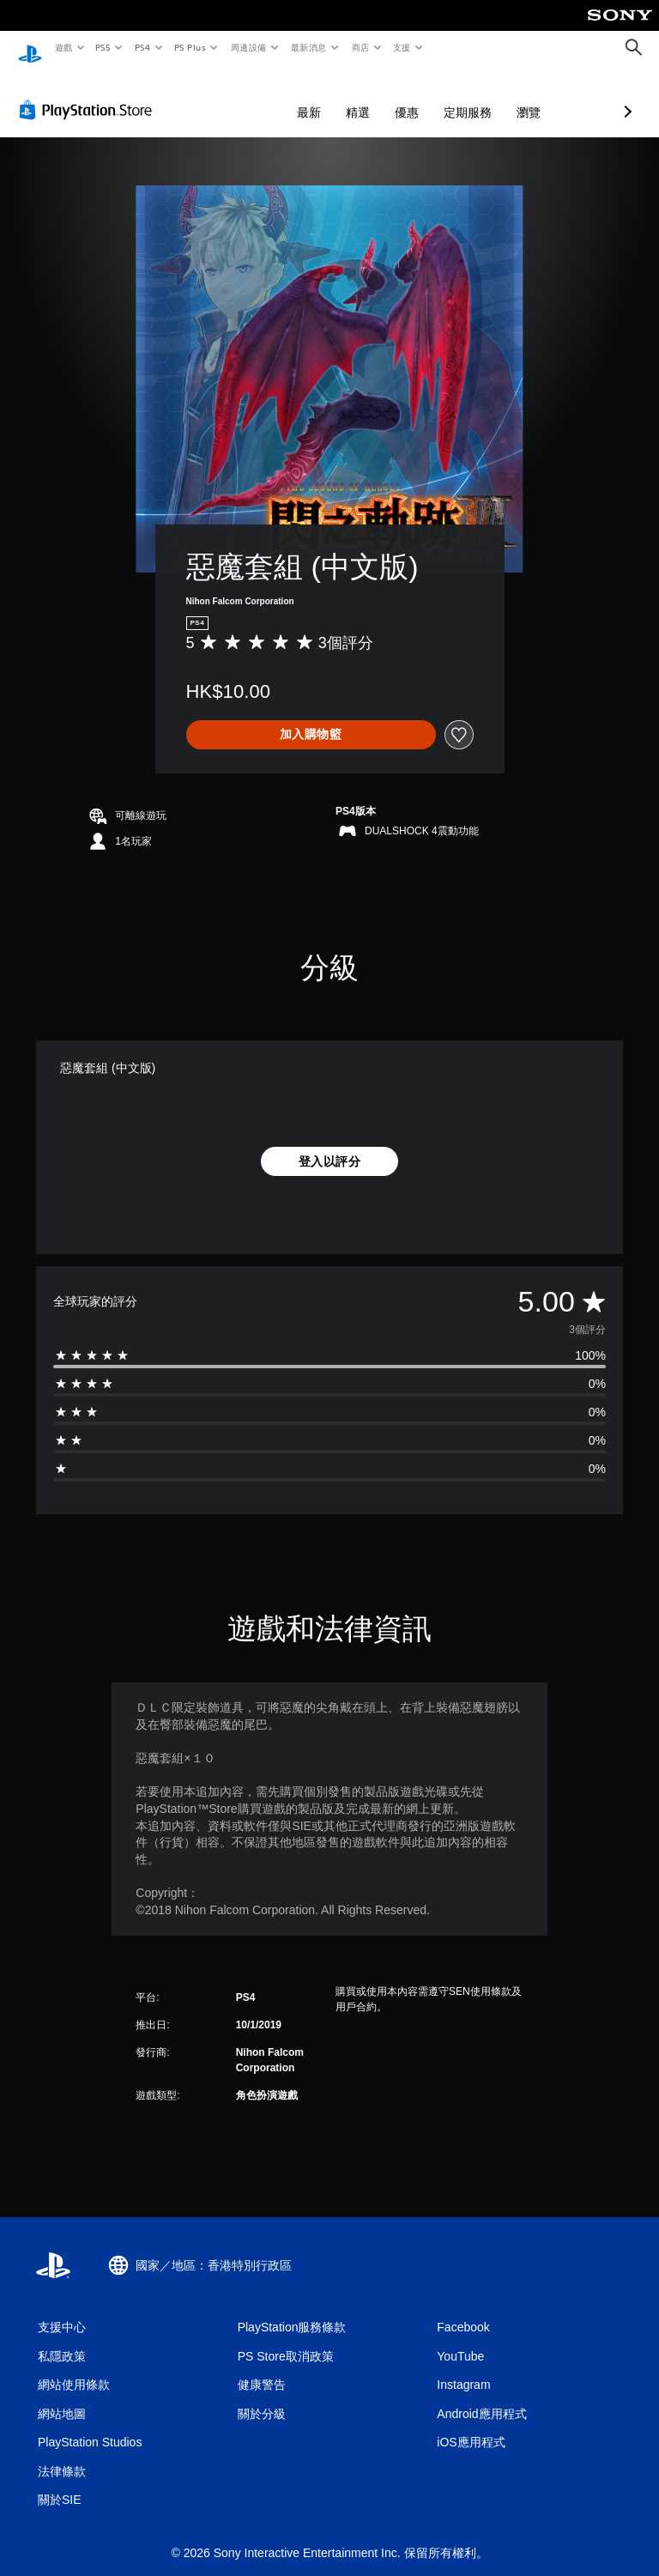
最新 (218, 96)
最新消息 (309, 47)
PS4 (142, 47)
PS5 (103, 47)
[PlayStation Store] (89, 93)
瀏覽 (438, 96)
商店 (360, 47)
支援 (401, 47)
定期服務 (377, 96)
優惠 (316, 96)
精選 (267, 96)
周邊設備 (248, 47)
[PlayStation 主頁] (30, 48)
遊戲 (63, 47)
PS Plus (189, 47)
